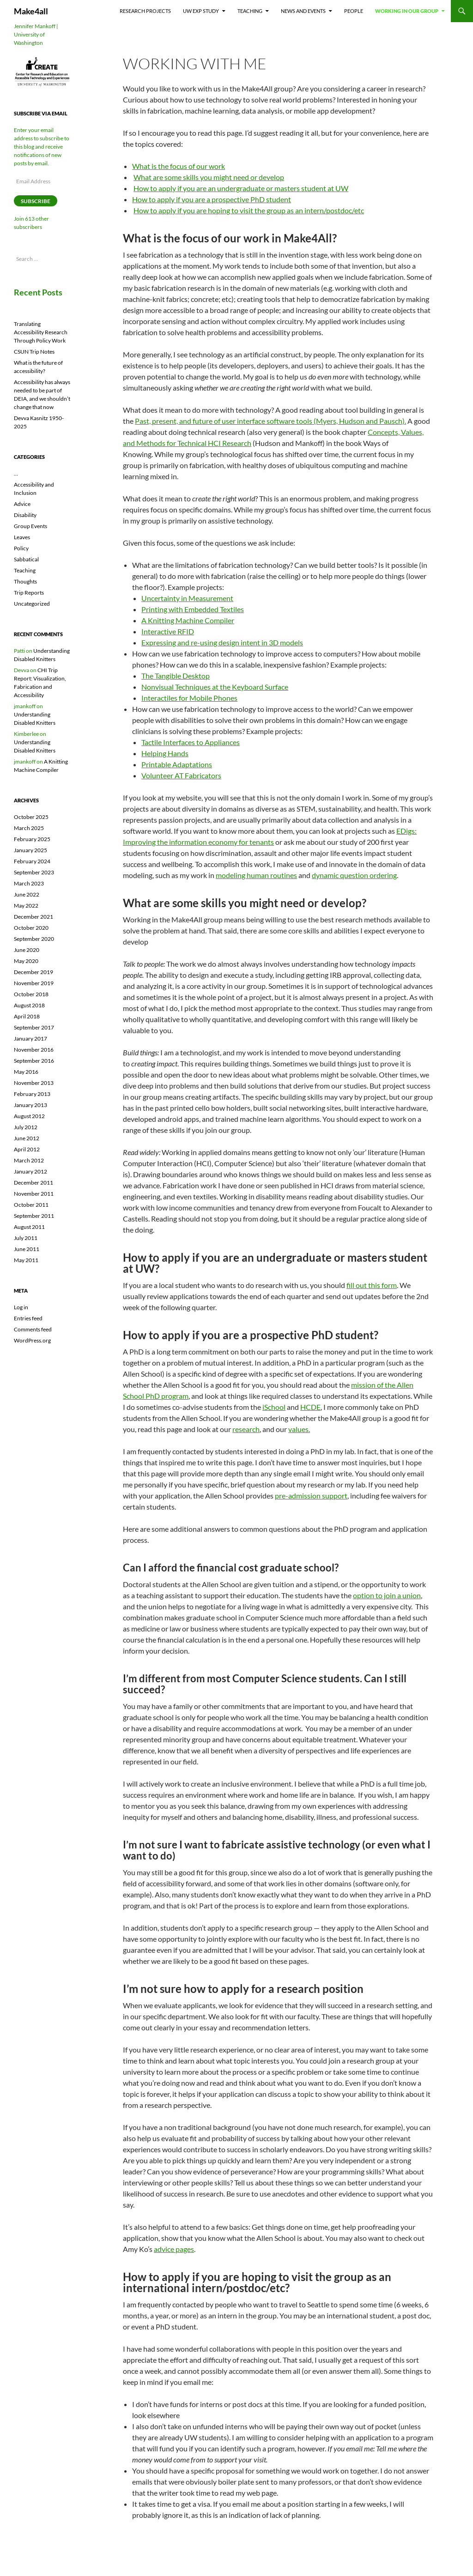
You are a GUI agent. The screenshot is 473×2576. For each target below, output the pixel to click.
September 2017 (34, 1027)
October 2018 (31, 994)
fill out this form (371, 1285)
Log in (21, 1307)
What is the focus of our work (178, 166)
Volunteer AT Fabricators (181, 775)
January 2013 (30, 1104)
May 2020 (26, 960)
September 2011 (34, 1215)
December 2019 (33, 972)
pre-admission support (311, 1495)
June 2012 (26, 1138)
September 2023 (34, 872)
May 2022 (26, 905)
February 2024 (32, 861)
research (246, 1429)
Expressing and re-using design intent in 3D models (222, 642)
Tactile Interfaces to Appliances (190, 742)
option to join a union (387, 1595)
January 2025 (30, 850)
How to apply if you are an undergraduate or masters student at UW (240, 188)
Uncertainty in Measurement (187, 598)
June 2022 (26, 894)
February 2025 (32, 839)
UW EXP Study (201, 11)
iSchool (273, 1406)
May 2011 (26, 1260)
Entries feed (28, 1318)
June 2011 (26, 1249)
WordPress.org (32, 1340)
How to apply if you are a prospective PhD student (211, 199)
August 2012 (29, 1116)
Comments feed (33, 1329)
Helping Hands (164, 753)
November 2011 (34, 1193)
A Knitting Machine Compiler (187, 620)
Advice (22, 503)
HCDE (310, 1406)
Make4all (31, 11)
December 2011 (33, 1182)
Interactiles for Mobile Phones (189, 697)
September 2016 (34, 1060)
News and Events (303, 11)
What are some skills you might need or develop (208, 177)
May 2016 (26, 1071)
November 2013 (34, 1082)
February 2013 (32, 1093)
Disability (25, 515)
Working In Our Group (406, 11)
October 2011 (31, 1204)
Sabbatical (26, 559)
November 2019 (34, 983)
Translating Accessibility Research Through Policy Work (40, 332)
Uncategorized (32, 603)
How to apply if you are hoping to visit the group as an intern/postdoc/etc (248, 210)
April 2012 (27, 1149)
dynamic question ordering (354, 875)
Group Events (30, 526)
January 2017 (30, 1038)
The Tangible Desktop (175, 675)
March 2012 (29, 1160)
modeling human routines (256, 875)
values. (299, 1429)
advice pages (174, 2249)
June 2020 (26, 949)
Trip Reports (29, 592)
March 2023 (29, 883)
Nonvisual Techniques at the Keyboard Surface (214, 686)
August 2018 (29, 1005)
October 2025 (31, 816)
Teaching (249, 11)
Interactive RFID (167, 631)
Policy (21, 548)
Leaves (22, 537)
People (353, 11)
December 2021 (33, 916)
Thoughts (25, 581)
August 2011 (29, 1226)
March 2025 (29, 828)
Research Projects (145, 11)
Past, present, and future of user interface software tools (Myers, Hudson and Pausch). (270, 420)
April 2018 (27, 1016)
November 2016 (34, 1049)
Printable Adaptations (176, 764)
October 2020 (31, 927)
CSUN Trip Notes (34, 351)
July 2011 (25, 1237)
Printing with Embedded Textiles (192, 609)
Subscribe (35, 201)
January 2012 (30, 1171)
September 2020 (34, 938)
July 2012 (25, 1127)
